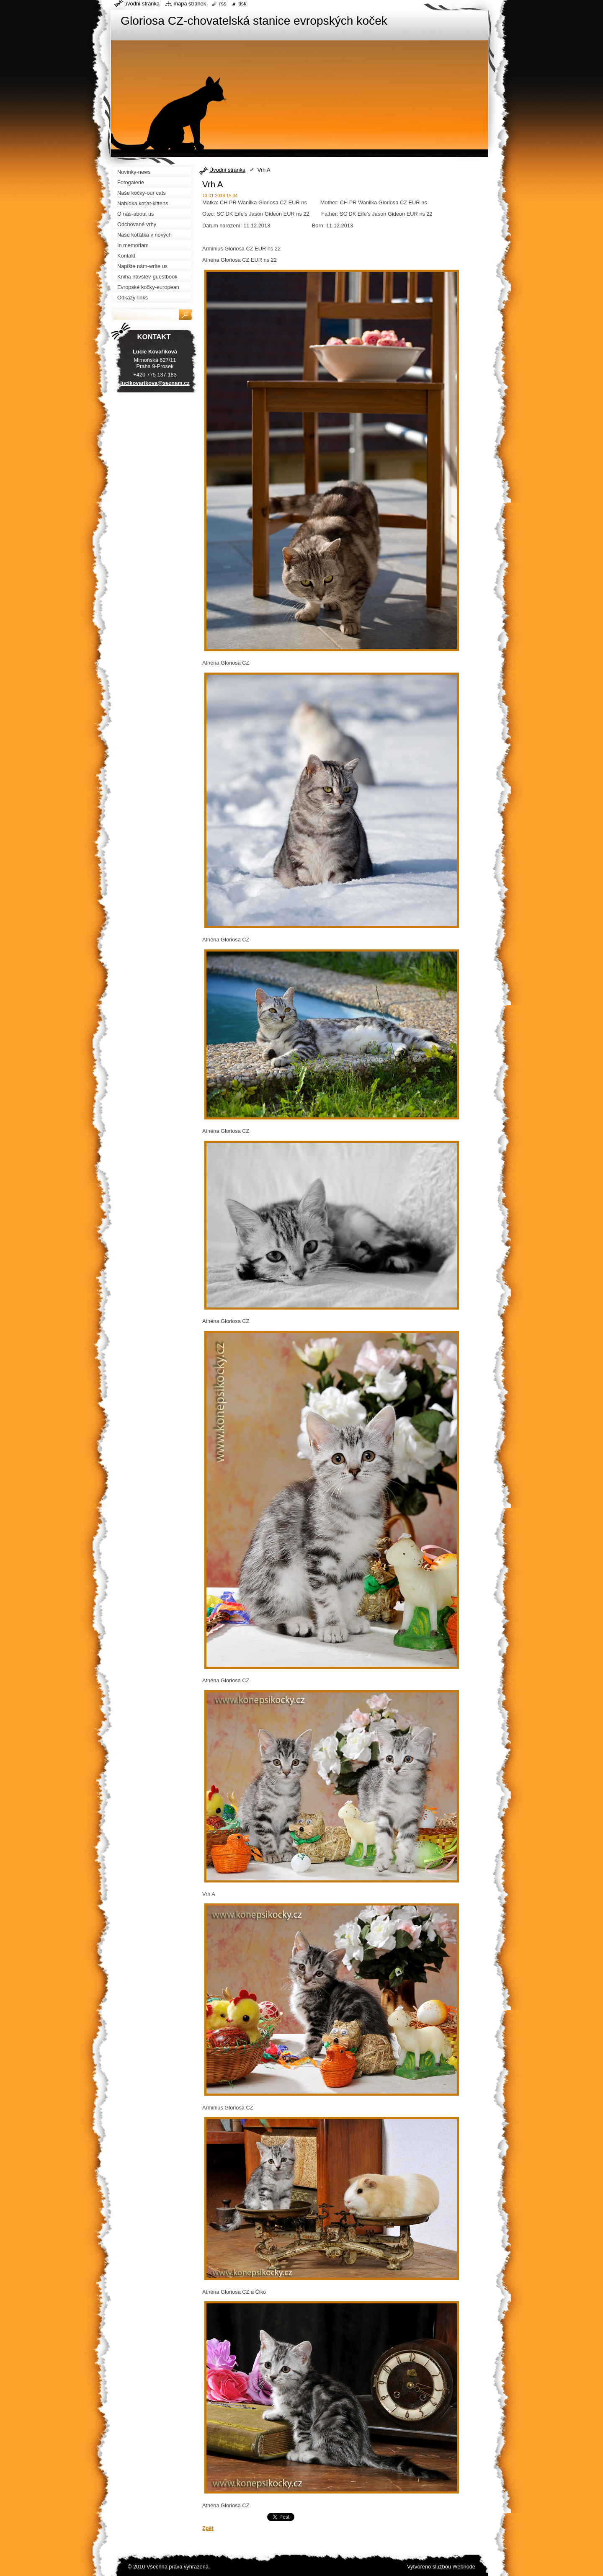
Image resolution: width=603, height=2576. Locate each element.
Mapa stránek (190, 3)
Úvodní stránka (227, 170)
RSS (223, 3)
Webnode (463, 2566)
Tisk (242, 3)
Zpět (208, 2528)
